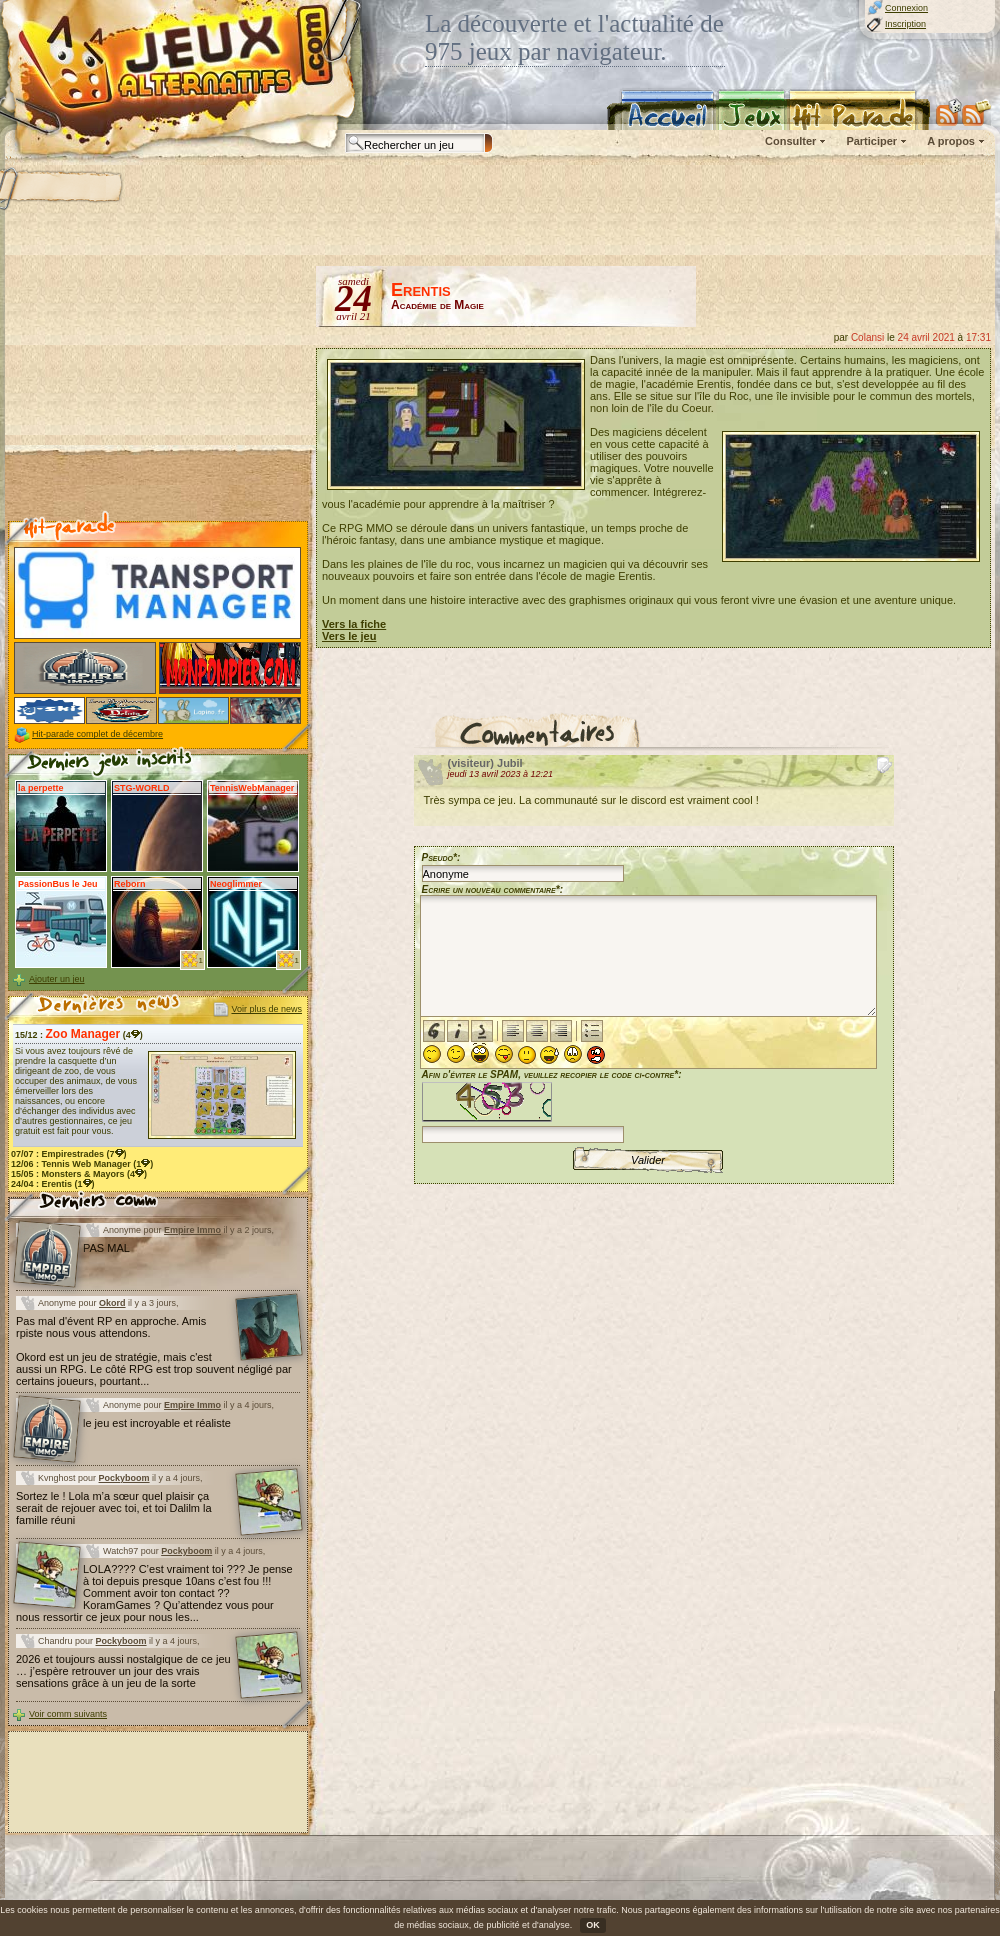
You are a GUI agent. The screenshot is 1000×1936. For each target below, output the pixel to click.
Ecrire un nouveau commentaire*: (493, 889)
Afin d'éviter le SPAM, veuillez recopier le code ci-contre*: (552, 1104)
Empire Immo (192, 1230)
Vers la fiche (354, 624)
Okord (112, 1303)
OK (593, 1925)
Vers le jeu (349, 636)
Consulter (790, 141)
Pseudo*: (441, 857)
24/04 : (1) (53, 1184)
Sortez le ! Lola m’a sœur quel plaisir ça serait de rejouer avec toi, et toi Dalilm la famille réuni (114, 1508)
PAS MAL (106, 1248)
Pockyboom (124, 1478)
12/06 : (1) (82, 1164)
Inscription (905, 24)
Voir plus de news (266, 1009)
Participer (871, 141)
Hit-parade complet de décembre (97, 734)
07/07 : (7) (69, 1154)
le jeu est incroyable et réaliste (157, 1423)
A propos (951, 141)
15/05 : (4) (79, 1174)
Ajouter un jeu (57, 979)
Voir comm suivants (68, 1714)
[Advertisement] (158, 391)
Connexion (906, 8)
